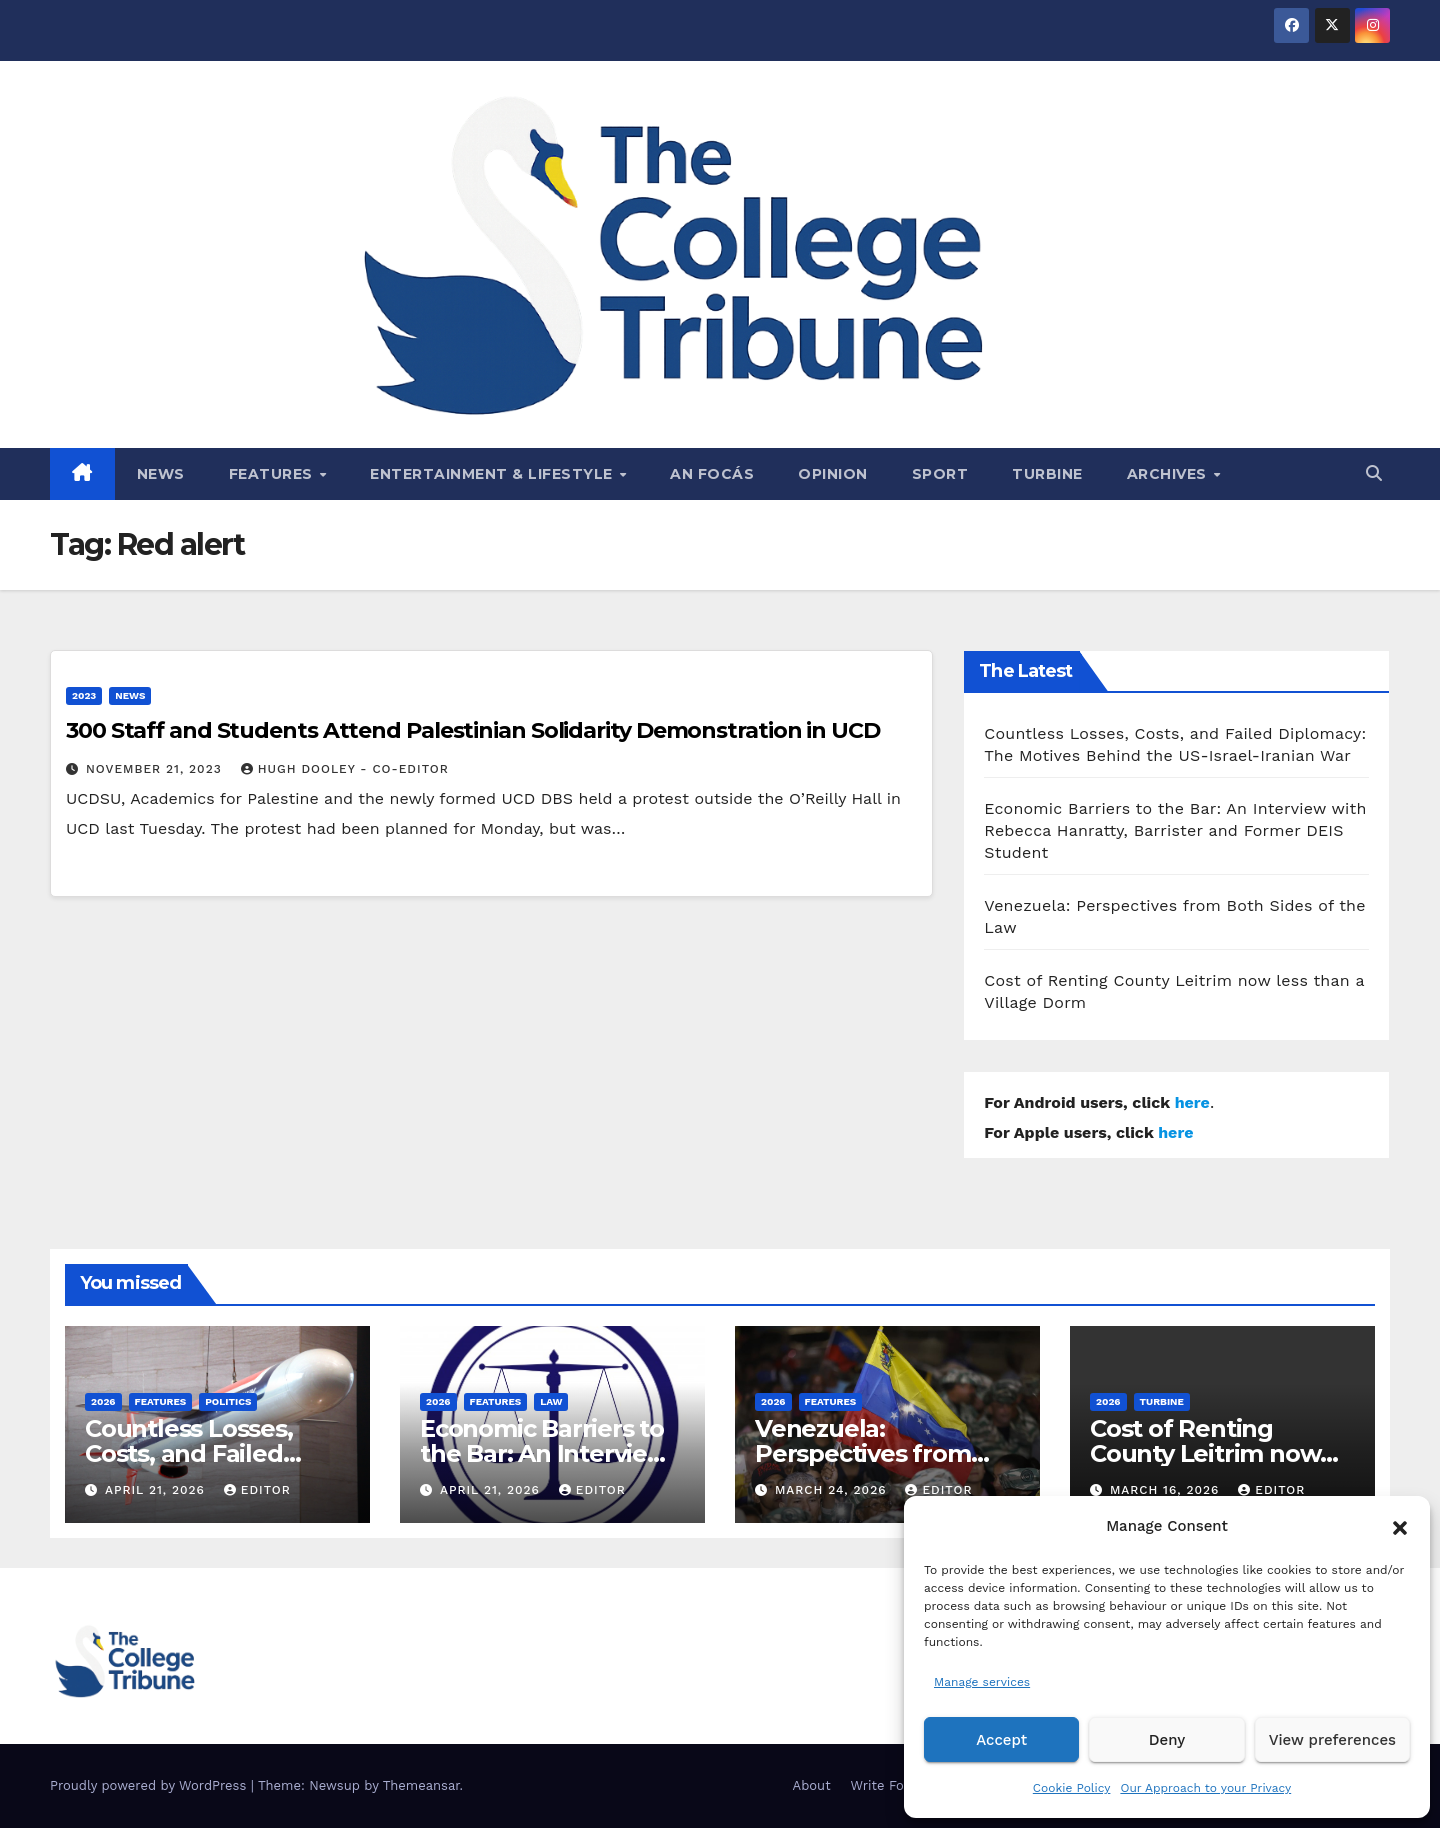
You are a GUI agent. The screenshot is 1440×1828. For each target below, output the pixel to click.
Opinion (833, 474)
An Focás (712, 474)
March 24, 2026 (833, 1490)
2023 (84, 695)
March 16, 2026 (1167, 1490)
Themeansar (421, 1785)
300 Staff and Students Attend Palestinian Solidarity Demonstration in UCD (473, 730)
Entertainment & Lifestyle (493, 474)
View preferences (1332, 1740)
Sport (940, 474)
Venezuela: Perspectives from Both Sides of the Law (883, 1453)
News (161, 474)
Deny (1167, 1740)
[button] (1400, 1526)
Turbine (1047, 474)
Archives (1169, 474)
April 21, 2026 (157, 1490)
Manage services (982, 1682)
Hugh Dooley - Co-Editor (345, 769)
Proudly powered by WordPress (150, 1785)
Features (273, 474)
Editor (257, 1490)
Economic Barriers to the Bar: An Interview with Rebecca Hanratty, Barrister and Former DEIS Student (1175, 830)
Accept (1001, 1740)
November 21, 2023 (156, 769)
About (812, 1785)
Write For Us (890, 1785)
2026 (103, 1401)
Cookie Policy (1072, 1788)
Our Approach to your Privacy (1205, 1788)
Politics (228, 1401)
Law (551, 1401)
